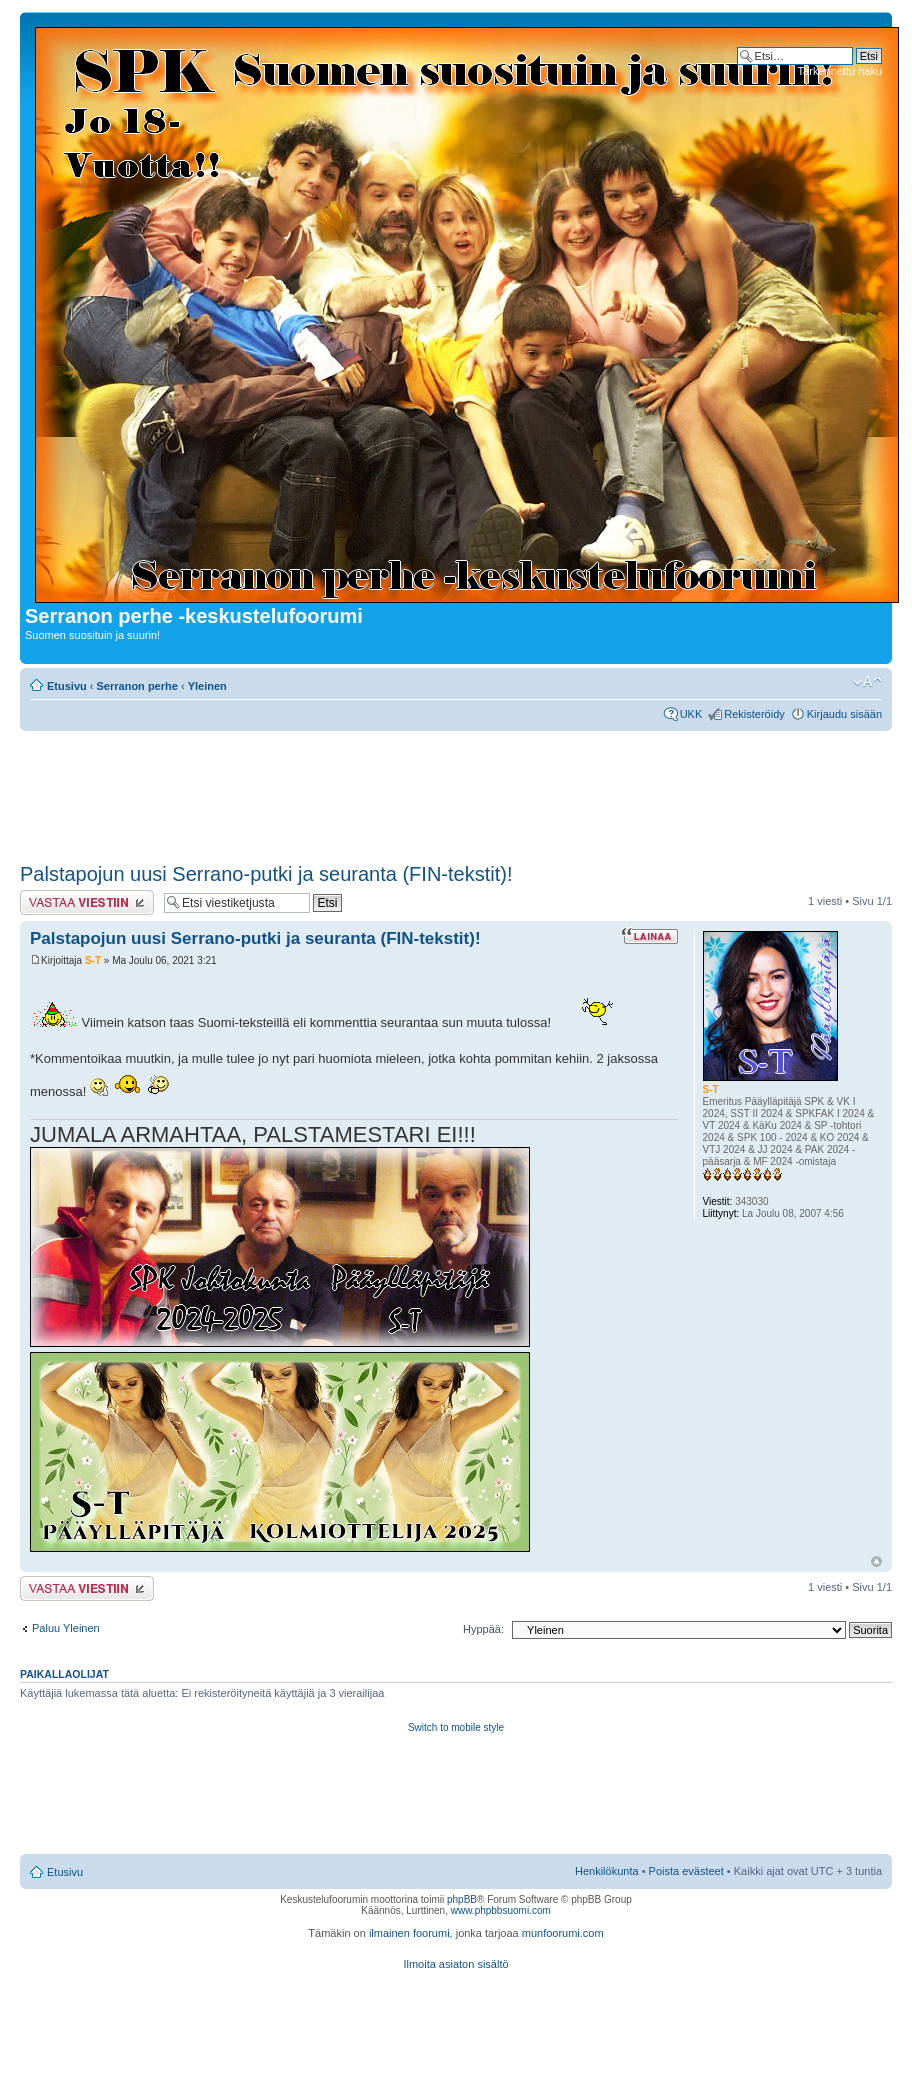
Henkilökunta (607, 1871)
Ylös (876, 1561)
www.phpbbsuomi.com (501, 1910)
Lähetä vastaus (87, 902)
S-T (93, 960)
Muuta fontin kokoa (867, 682)
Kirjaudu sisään (844, 714)
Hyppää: (483, 1629)
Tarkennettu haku (840, 71)
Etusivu (67, 686)
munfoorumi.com (563, 1933)
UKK (691, 714)
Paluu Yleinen (66, 1628)
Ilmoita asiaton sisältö (455, 1964)
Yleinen (207, 686)
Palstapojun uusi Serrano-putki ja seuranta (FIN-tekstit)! (266, 874)
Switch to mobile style (456, 1727)
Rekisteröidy (754, 714)
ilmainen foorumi (409, 1933)
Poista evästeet (686, 1871)
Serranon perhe (137, 686)
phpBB (462, 1899)
